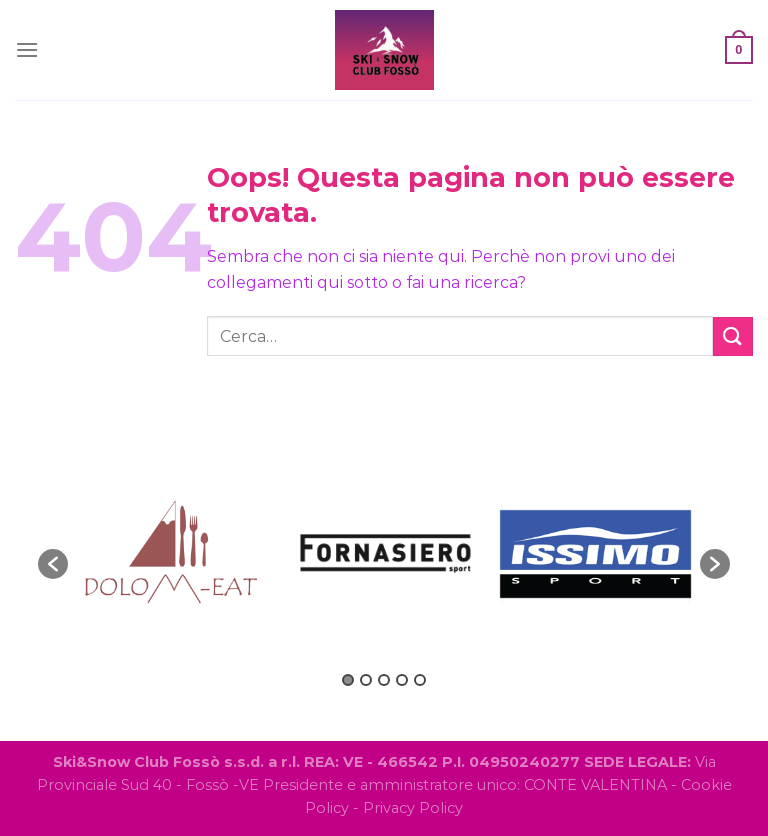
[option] (173, 554)
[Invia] (733, 336)
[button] (53, 564)
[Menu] (27, 49)
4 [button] (402, 680)
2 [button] (366, 680)
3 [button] (384, 680)
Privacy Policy (413, 808)
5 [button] (420, 680)
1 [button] (348, 680)
